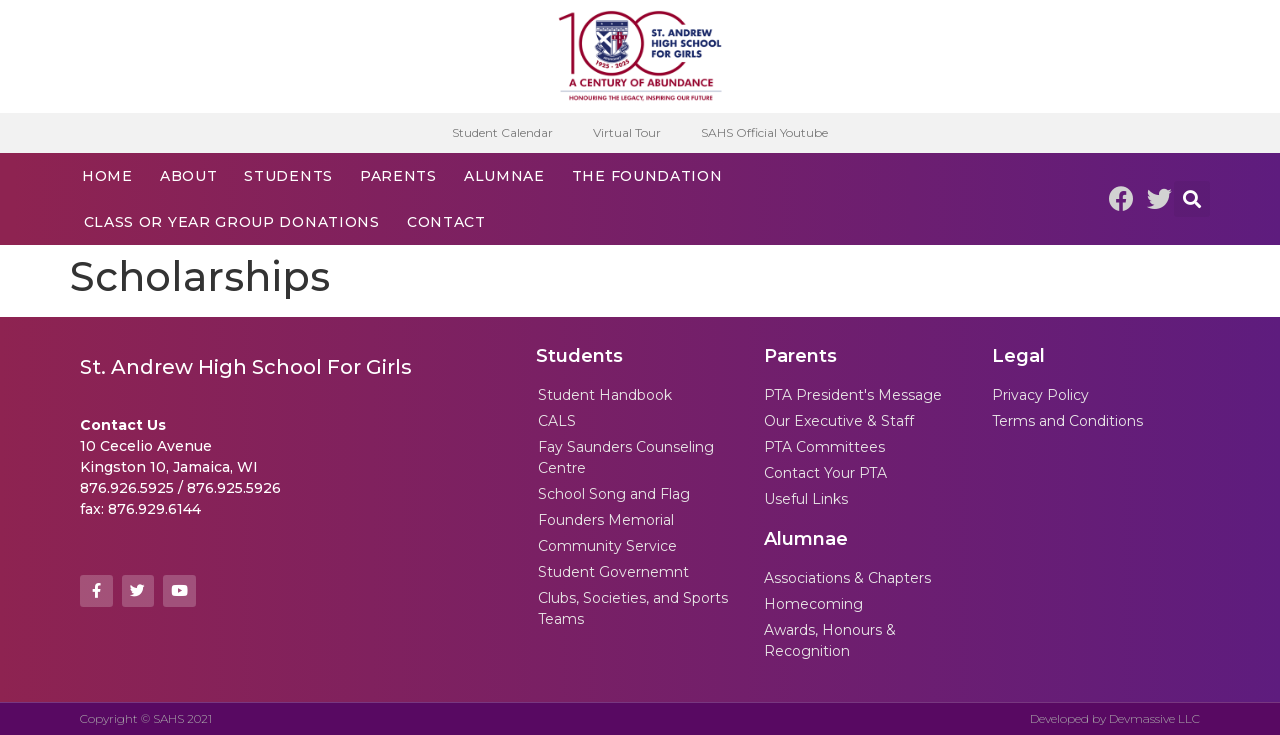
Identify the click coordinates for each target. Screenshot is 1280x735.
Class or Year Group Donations (232, 222)
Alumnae (504, 176)
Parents (398, 176)
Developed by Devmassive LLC (1115, 718)
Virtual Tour (627, 132)
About (189, 176)
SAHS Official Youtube (764, 132)
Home (107, 176)
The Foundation (647, 176)
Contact (446, 222)
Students (288, 176)
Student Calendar (502, 132)
